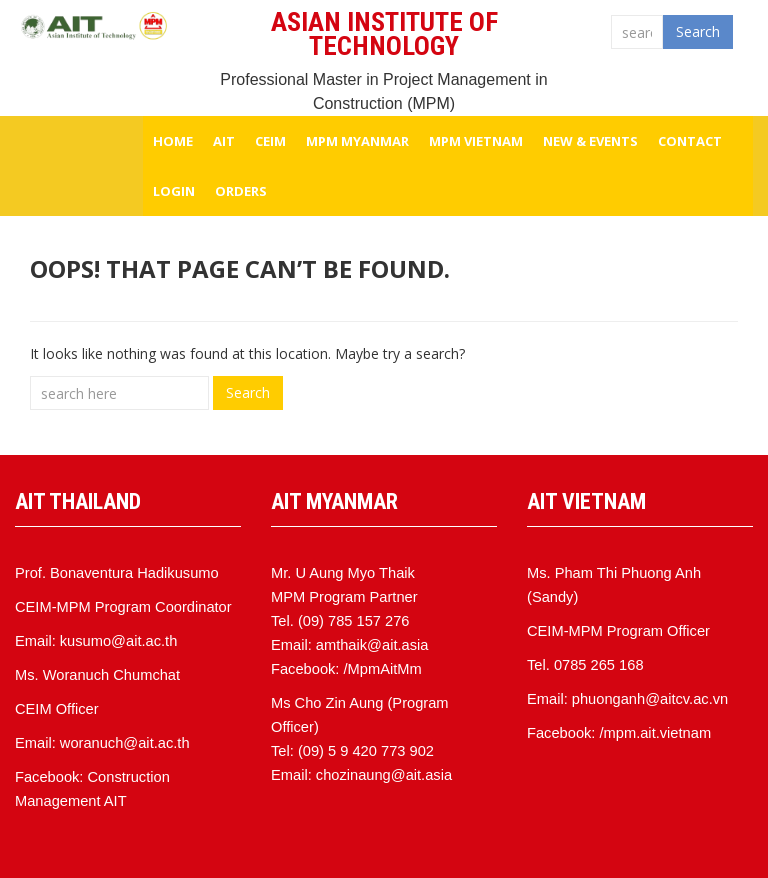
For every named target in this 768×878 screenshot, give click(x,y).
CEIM (270, 141)
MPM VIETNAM (476, 141)
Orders (241, 191)
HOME (173, 141)
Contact (690, 141)
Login (174, 191)
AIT (224, 141)
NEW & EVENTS (590, 141)
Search (698, 31)
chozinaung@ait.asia (384, 775)
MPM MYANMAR (357, 141)
